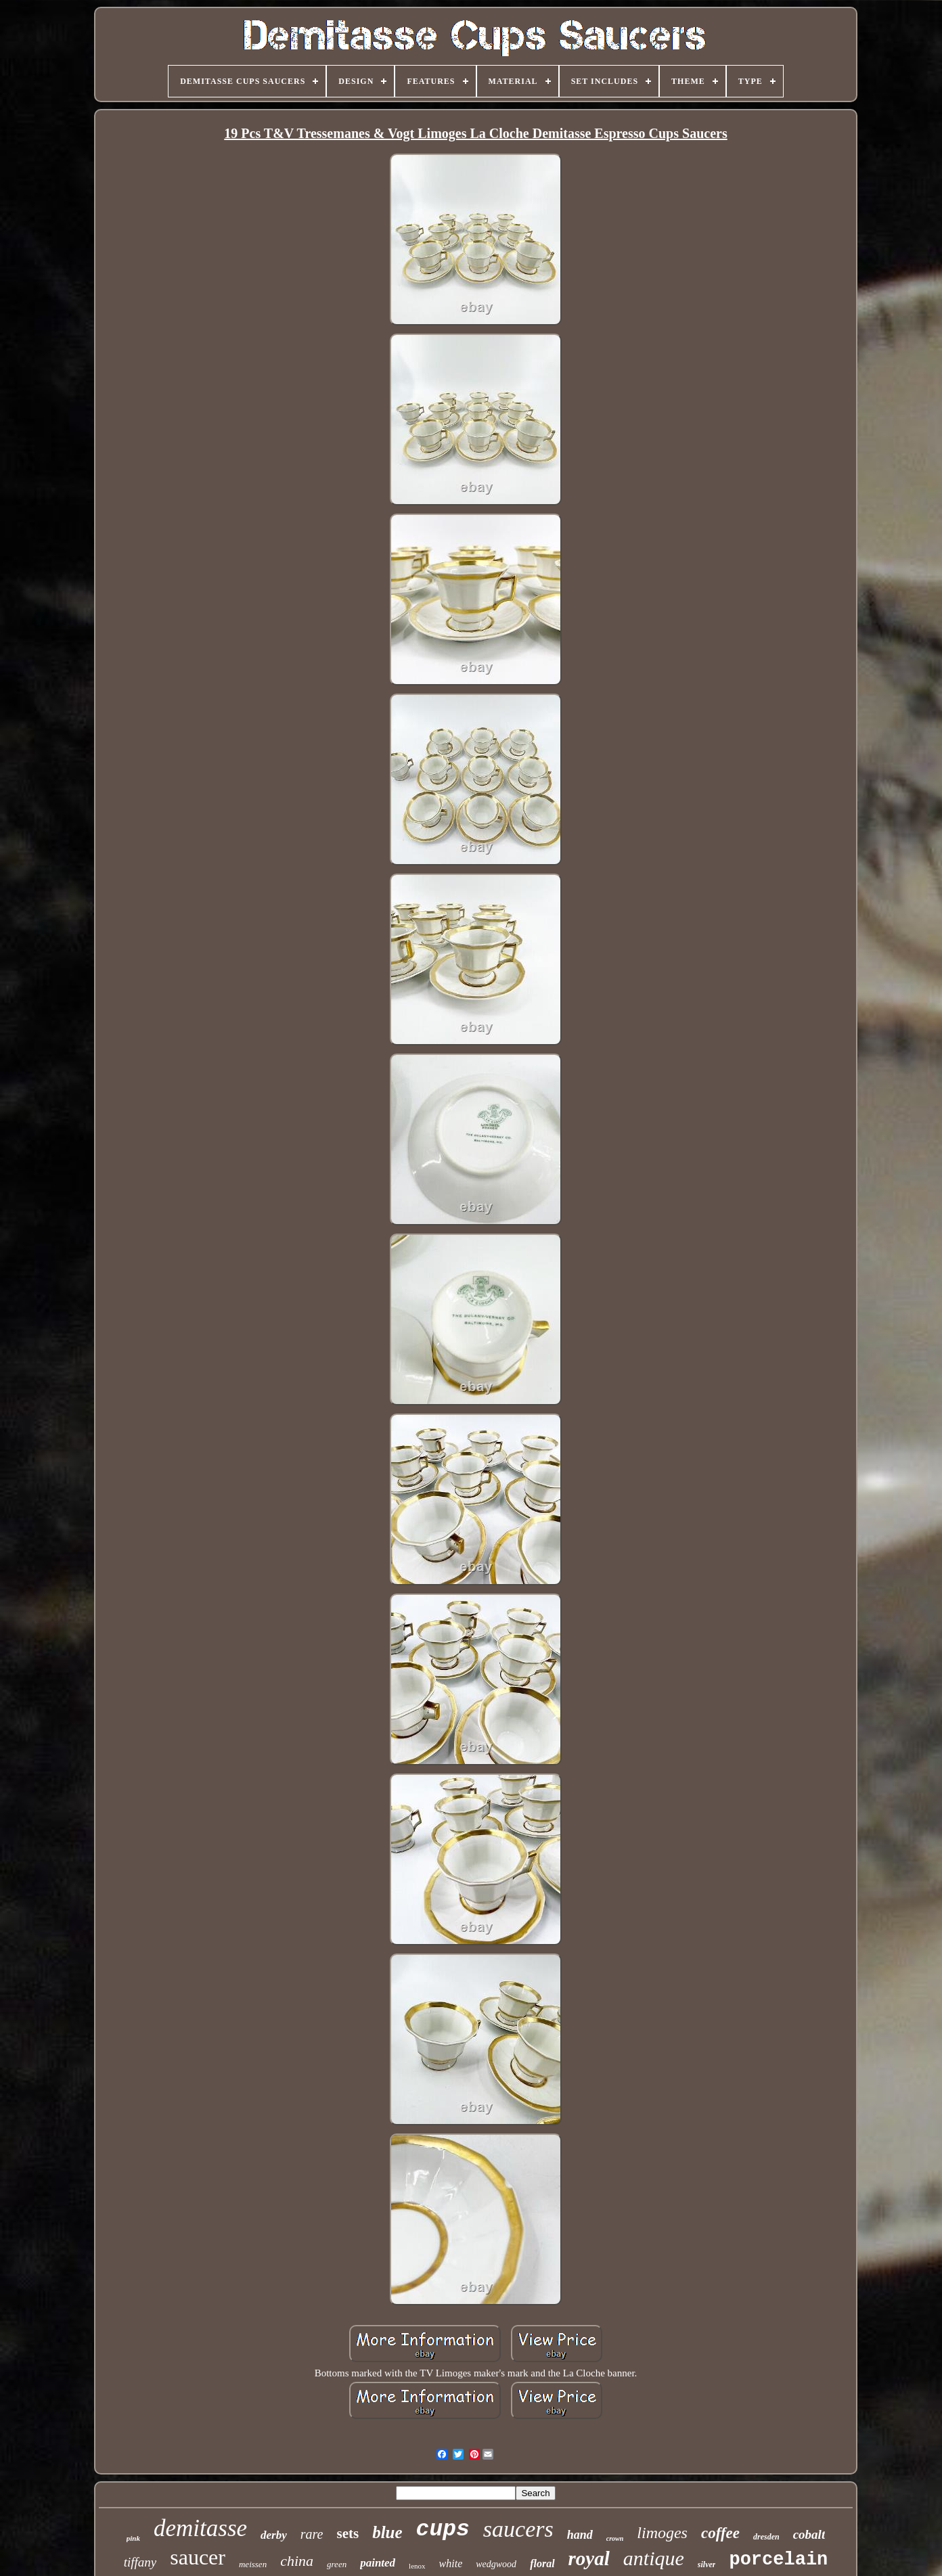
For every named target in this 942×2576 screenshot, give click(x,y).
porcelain (778, 2560)
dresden (766, 2536)
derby (274, 2535)
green (336, 2564)
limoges (662, 2532)
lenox (417, 2566)
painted (377, 2562)
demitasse (200, 2528)
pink (133, 2538)
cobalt (809, 2534)
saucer (197, 2557)
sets (347, 2533)
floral (542, 2563)
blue (387, 2532)
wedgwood (496, 2564)
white (451, 2563)
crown (615, 2538)
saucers (518, 2528)
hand (580, 2534)
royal (589, 2558)
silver (707, 2564)
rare (311, 2534)
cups (443, 2529)
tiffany (140, 2562)
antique (653, 2558)
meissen (253, 2564)
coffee (720, 2533)
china (296, 2560)
